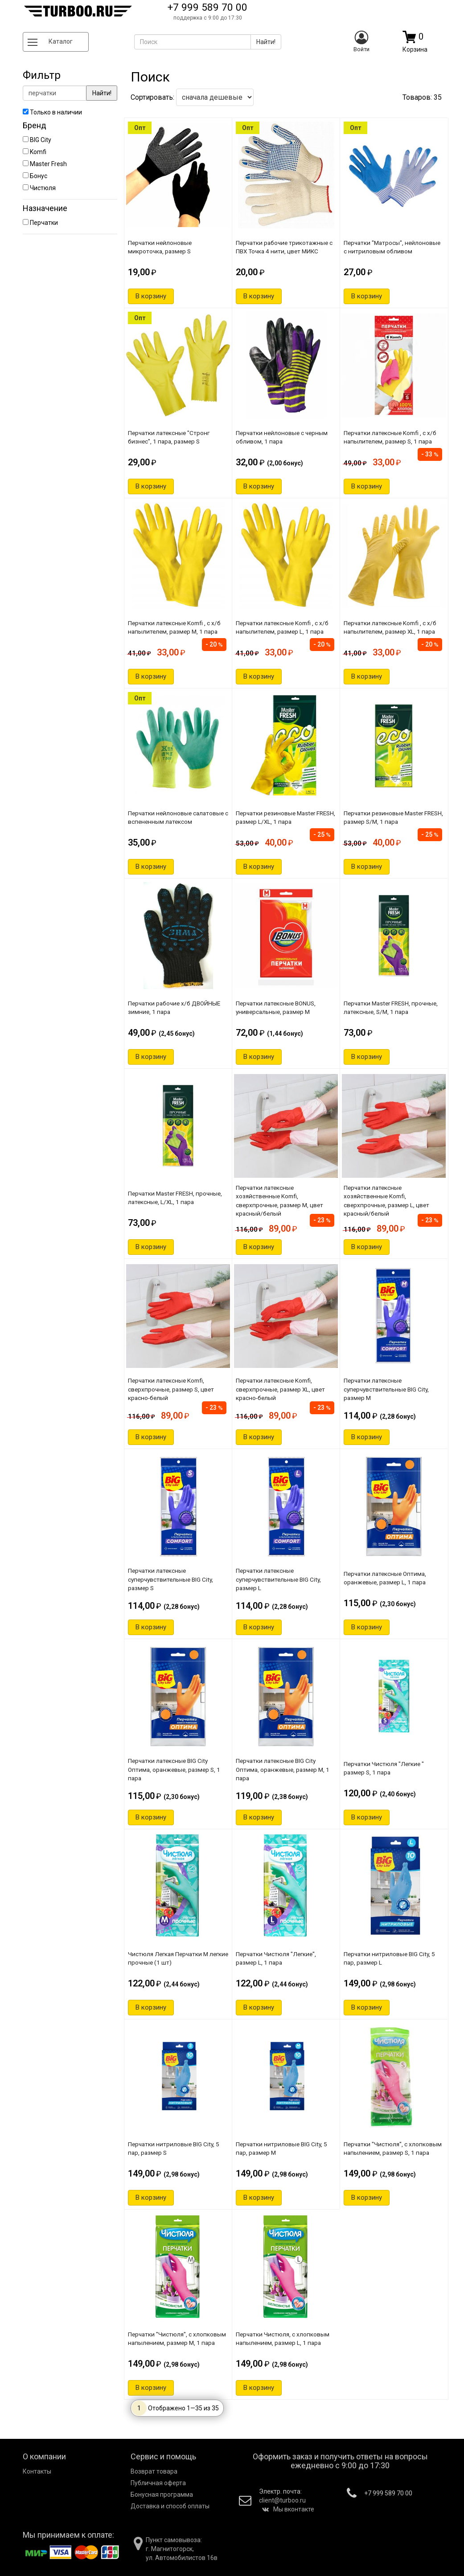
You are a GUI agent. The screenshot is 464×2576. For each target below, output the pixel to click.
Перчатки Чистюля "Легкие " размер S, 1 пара (384, 1768)
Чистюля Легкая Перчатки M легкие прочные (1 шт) (178, 1958)
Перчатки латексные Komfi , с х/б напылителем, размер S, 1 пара (390, 437)
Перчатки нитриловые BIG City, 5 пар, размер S (173, 2148)
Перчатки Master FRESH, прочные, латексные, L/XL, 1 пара (175, 1197)
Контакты (37, 2471)
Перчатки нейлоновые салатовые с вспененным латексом (178, 817)
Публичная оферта (158, 2482)
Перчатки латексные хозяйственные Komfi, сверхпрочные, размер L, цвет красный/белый (386, 1200)
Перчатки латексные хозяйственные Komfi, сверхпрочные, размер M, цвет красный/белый (279, 1200)
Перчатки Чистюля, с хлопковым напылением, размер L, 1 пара (282, 2338)
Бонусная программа (162, 2494)
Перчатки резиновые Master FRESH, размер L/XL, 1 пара (285, 817)
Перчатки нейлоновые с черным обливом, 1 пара (282, 437)
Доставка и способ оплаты (170, 2506)
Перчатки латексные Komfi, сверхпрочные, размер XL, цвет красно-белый (280, 1389)
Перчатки (40, 222)
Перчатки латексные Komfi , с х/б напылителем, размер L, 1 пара (282, 627)
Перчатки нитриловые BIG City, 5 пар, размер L (389, 1958)
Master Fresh (45, 163)
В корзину (151, 296)
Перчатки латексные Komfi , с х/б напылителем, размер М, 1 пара (174, 627)
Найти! (101, 93)
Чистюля (39, 187)
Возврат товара (154, 2471)
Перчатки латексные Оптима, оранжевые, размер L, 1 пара (385, 1578)
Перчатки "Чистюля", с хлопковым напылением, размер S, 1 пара (393, 2148)
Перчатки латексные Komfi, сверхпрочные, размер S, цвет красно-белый (171, 1389)
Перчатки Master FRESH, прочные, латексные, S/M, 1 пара (391, 1007)
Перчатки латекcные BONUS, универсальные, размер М (276, 1007)
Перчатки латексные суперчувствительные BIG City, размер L (278, 1579)
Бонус (35, 175)
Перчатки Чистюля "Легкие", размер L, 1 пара (276, 1958)
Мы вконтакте (288, 2509)
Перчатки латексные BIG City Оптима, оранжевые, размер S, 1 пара (174, 1769)
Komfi (34, 151)
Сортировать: (192, 97)
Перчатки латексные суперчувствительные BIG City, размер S (170, 1579)
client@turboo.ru (282, 2500)
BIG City (37, 139)
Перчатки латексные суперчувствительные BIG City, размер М (386, 1389)
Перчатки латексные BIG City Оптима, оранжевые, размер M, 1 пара (282, 1769)
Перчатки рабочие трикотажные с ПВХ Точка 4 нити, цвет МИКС (284, 247)
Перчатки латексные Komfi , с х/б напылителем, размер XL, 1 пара (390, 627)
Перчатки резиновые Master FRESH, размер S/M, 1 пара (393, 817)
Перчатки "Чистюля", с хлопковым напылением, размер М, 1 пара (177, 2338)
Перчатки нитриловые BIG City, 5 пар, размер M (281, 2148)
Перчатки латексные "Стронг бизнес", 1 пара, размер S (168, 437)
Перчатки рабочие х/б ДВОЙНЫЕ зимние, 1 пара (174, 1007)
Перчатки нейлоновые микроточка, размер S (160, 247)
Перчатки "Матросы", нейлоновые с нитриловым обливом (392, 247)
